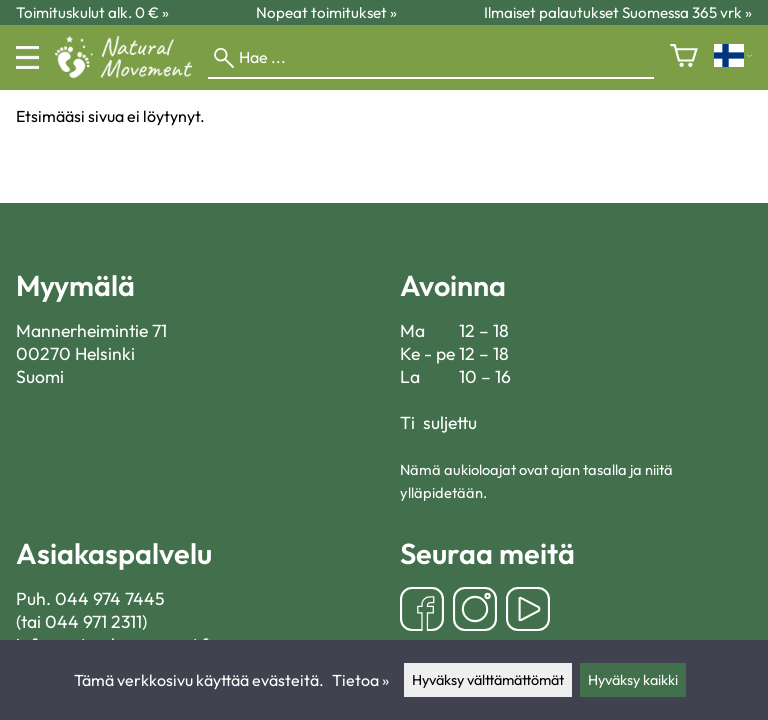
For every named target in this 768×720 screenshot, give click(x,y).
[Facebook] (422, 611)
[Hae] (431, 58)
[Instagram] (475, 611)
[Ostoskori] (684, 57)
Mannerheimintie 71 (91, 330)
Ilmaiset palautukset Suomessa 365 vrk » (618, 12)
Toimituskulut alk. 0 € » (92, 12)
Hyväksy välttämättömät (488, 680)
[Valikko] (27, 57)
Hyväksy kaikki (633, 680)
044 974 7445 (110, 598)
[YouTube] (528, 611)
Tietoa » (360, 680)
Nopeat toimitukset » (326, 12)
